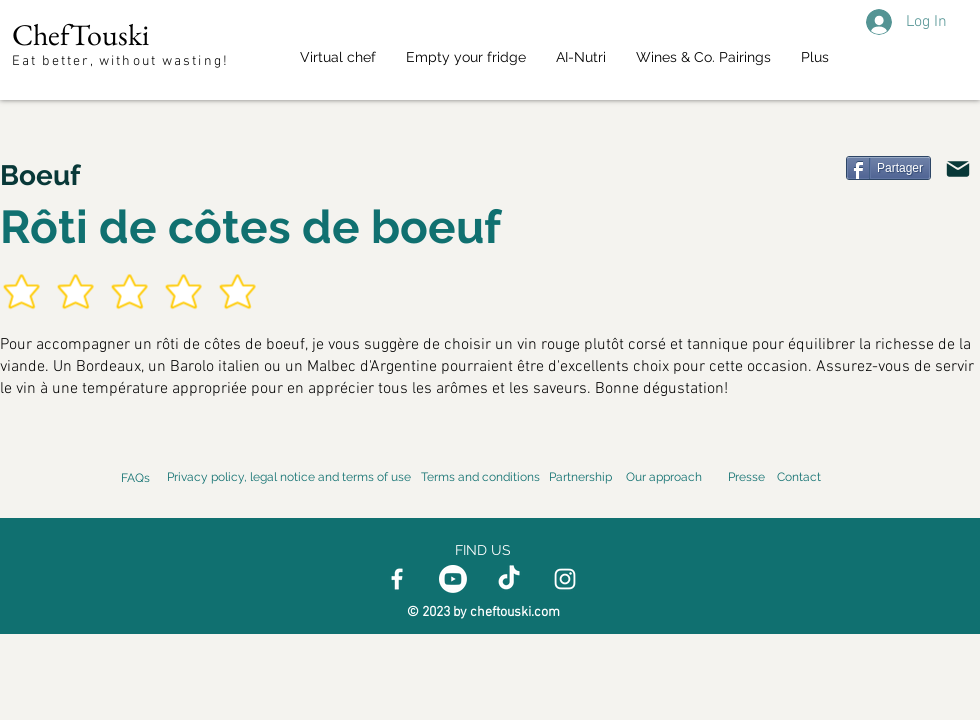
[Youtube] (453, 579)
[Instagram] (565, 579)
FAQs (135, 478)
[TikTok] (509, 579)
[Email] (958, 169)
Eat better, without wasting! (123, 61)
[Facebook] (397, 579)
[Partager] (888, 168)
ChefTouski (80, 34)
